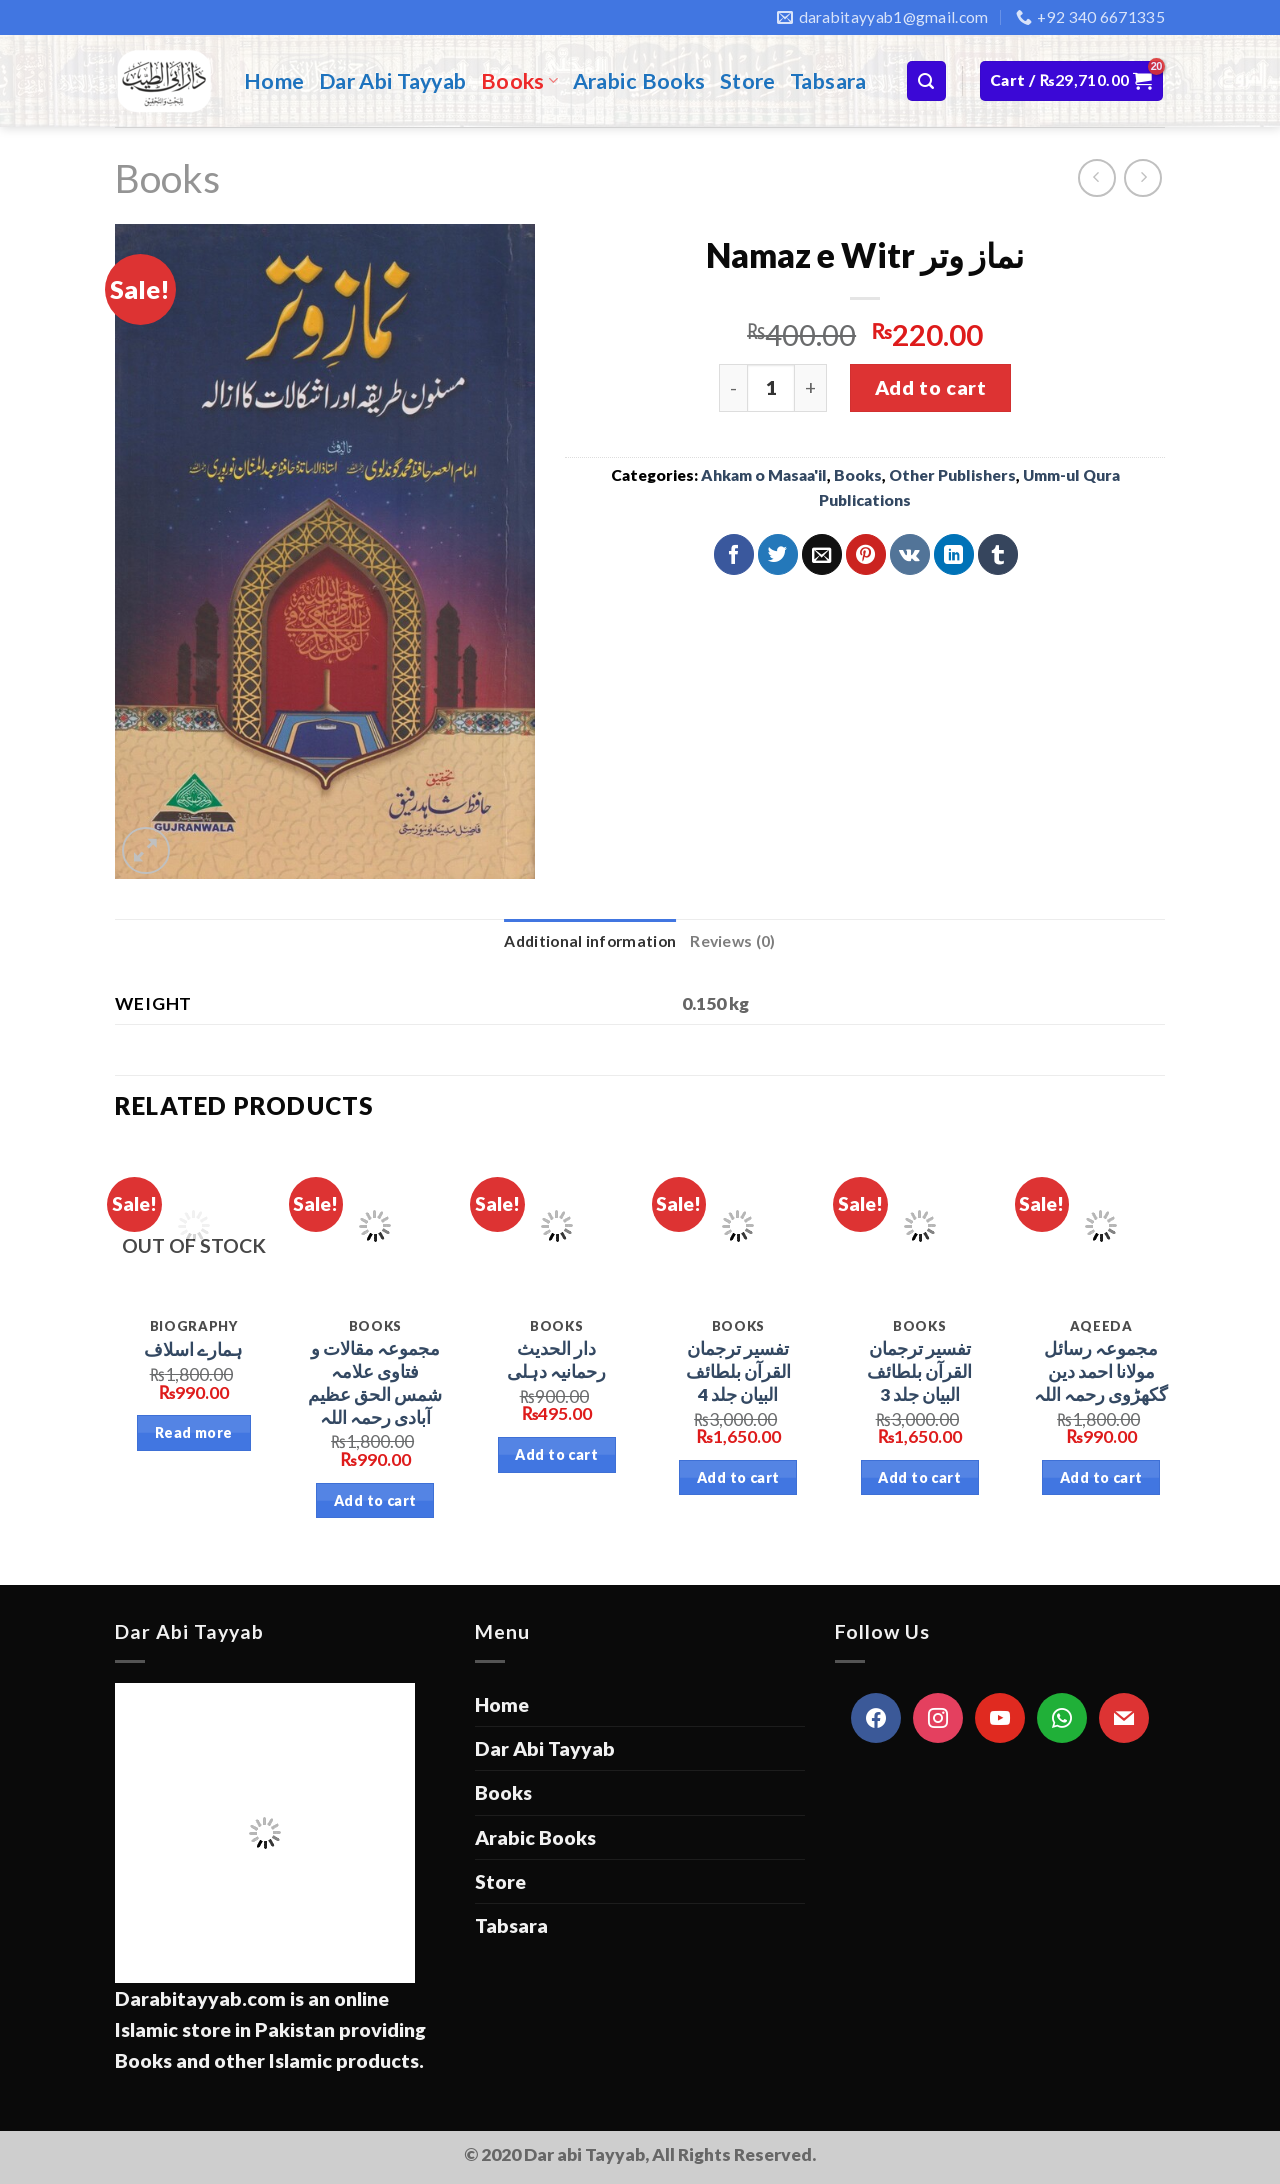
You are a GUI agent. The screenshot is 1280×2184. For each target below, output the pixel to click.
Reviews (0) (732, 941)
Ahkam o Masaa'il (764, 475)
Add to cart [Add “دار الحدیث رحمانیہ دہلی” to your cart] (556, 1454)
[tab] (590, 941)
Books (520, 81)
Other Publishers (952, 475)
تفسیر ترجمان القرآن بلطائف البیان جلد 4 (738, 1371)
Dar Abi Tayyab (393, 81)
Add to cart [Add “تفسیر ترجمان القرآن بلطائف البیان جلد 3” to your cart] (919, 1477)
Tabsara (828, 81)
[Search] (926, 80)
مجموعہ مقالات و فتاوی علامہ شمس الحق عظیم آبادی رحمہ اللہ (375, 1382)
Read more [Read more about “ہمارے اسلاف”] (194, 1432)
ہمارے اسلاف (193, 1349)
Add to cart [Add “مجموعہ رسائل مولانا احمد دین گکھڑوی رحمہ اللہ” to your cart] (1101, 1477)
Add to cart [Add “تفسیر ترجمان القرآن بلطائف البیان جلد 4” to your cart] (738, 1477)
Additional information (590, 941)
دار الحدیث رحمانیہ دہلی (556, 1360)
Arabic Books (639, 81)
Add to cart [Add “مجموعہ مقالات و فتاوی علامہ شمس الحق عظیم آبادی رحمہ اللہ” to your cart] (375, 1500)
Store (748, 81)
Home (274, 81)
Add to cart (930, 387)
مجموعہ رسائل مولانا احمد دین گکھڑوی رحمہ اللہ (1101, 1371)
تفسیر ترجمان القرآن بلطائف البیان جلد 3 (919, 1371)
